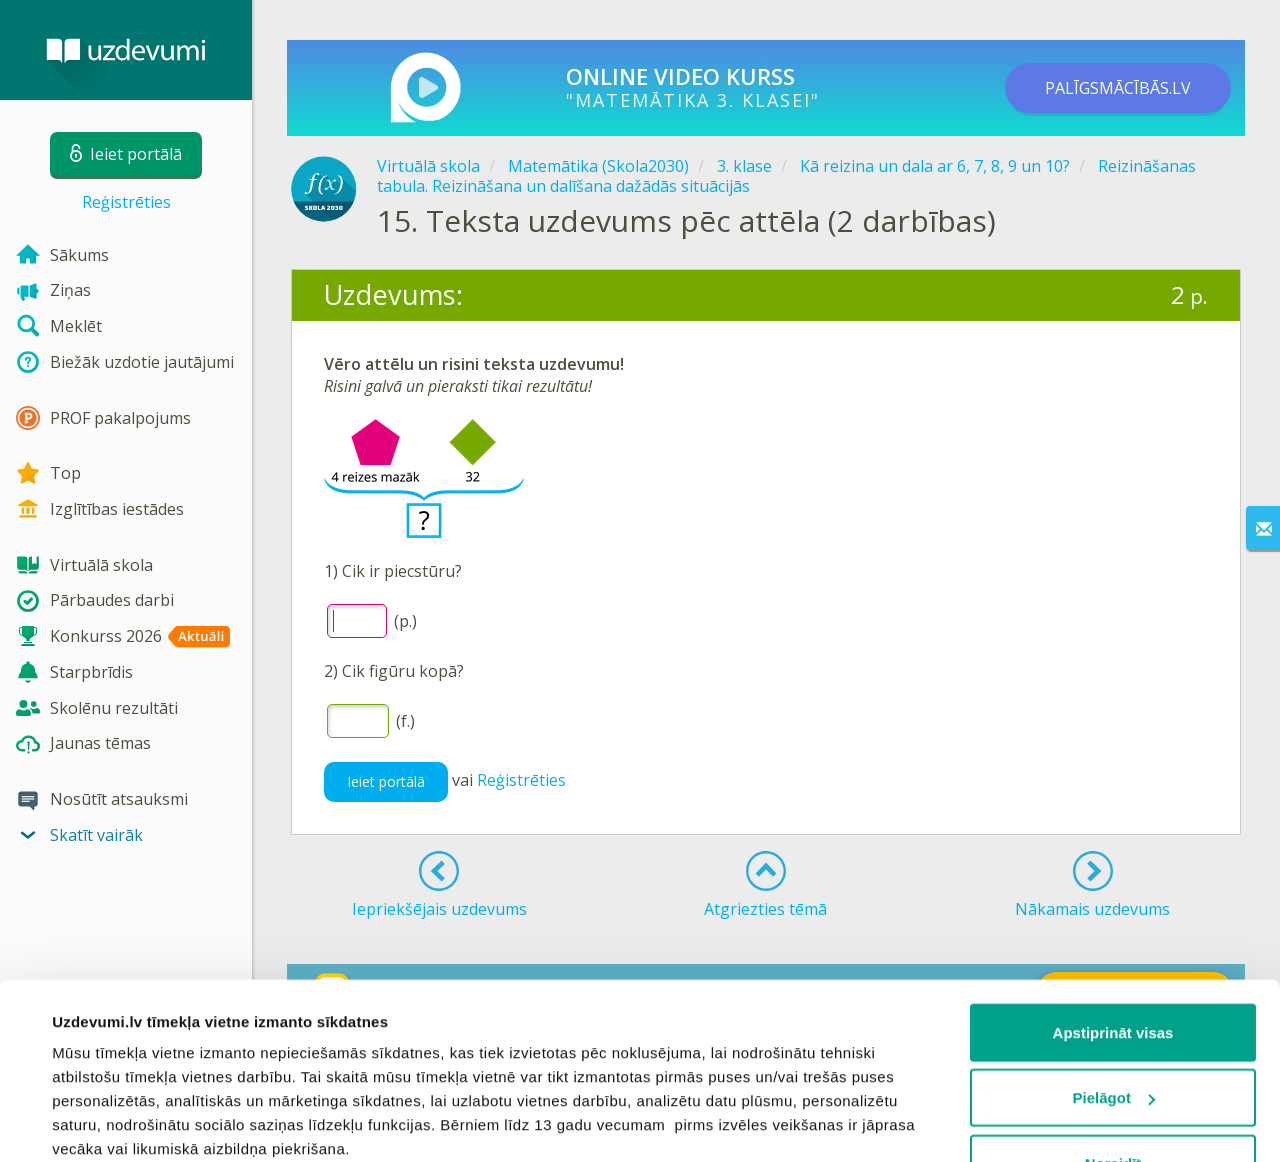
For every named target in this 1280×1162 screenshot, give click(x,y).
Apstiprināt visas (1113, 881)
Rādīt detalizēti (105, 1122)
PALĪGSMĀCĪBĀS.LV (1118, 88)
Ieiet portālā (386, 781)
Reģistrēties (126, 202)
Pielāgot (1114, 947)
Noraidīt (1113, 1012)
